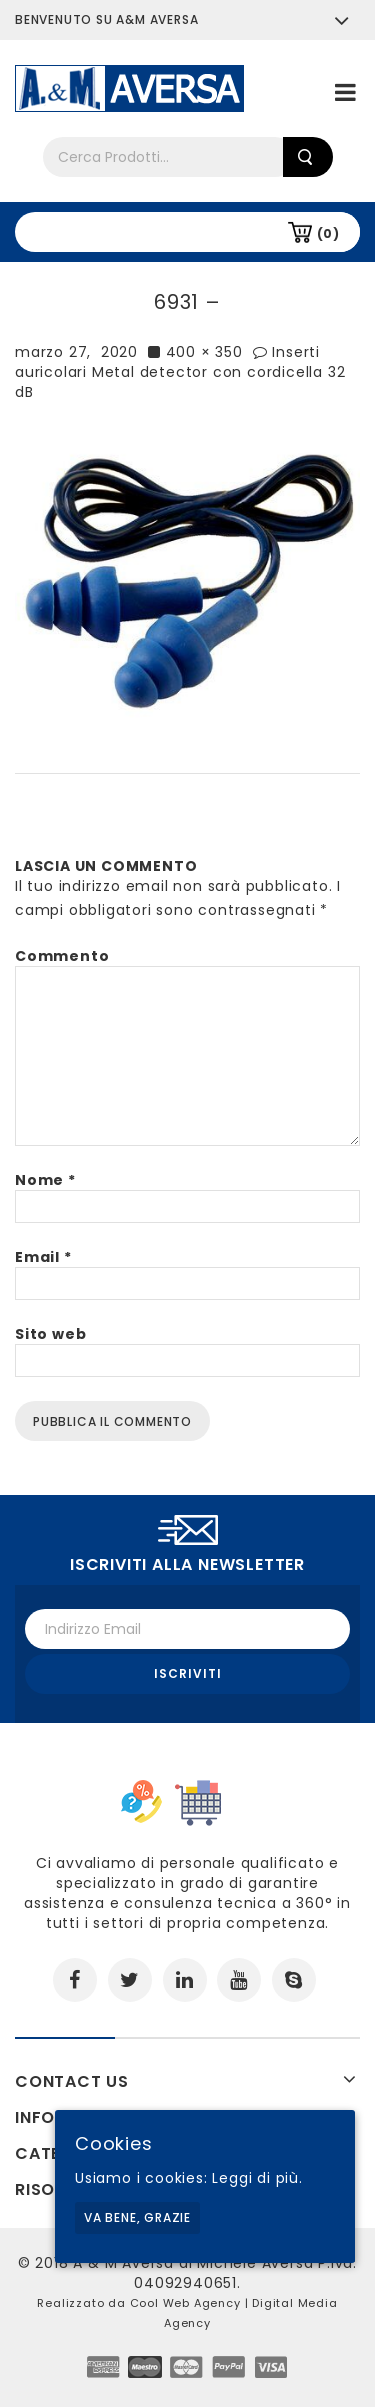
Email (43, 1257)
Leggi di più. (257, 2178)
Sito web (50, 1334)
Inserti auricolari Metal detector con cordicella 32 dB (180, 372)
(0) (328, 233)
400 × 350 (204, 352)
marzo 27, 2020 (76, 352)
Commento (62, 956)
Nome (45, 1180)
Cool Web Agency (185, 2303)
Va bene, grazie (137, 2217)
